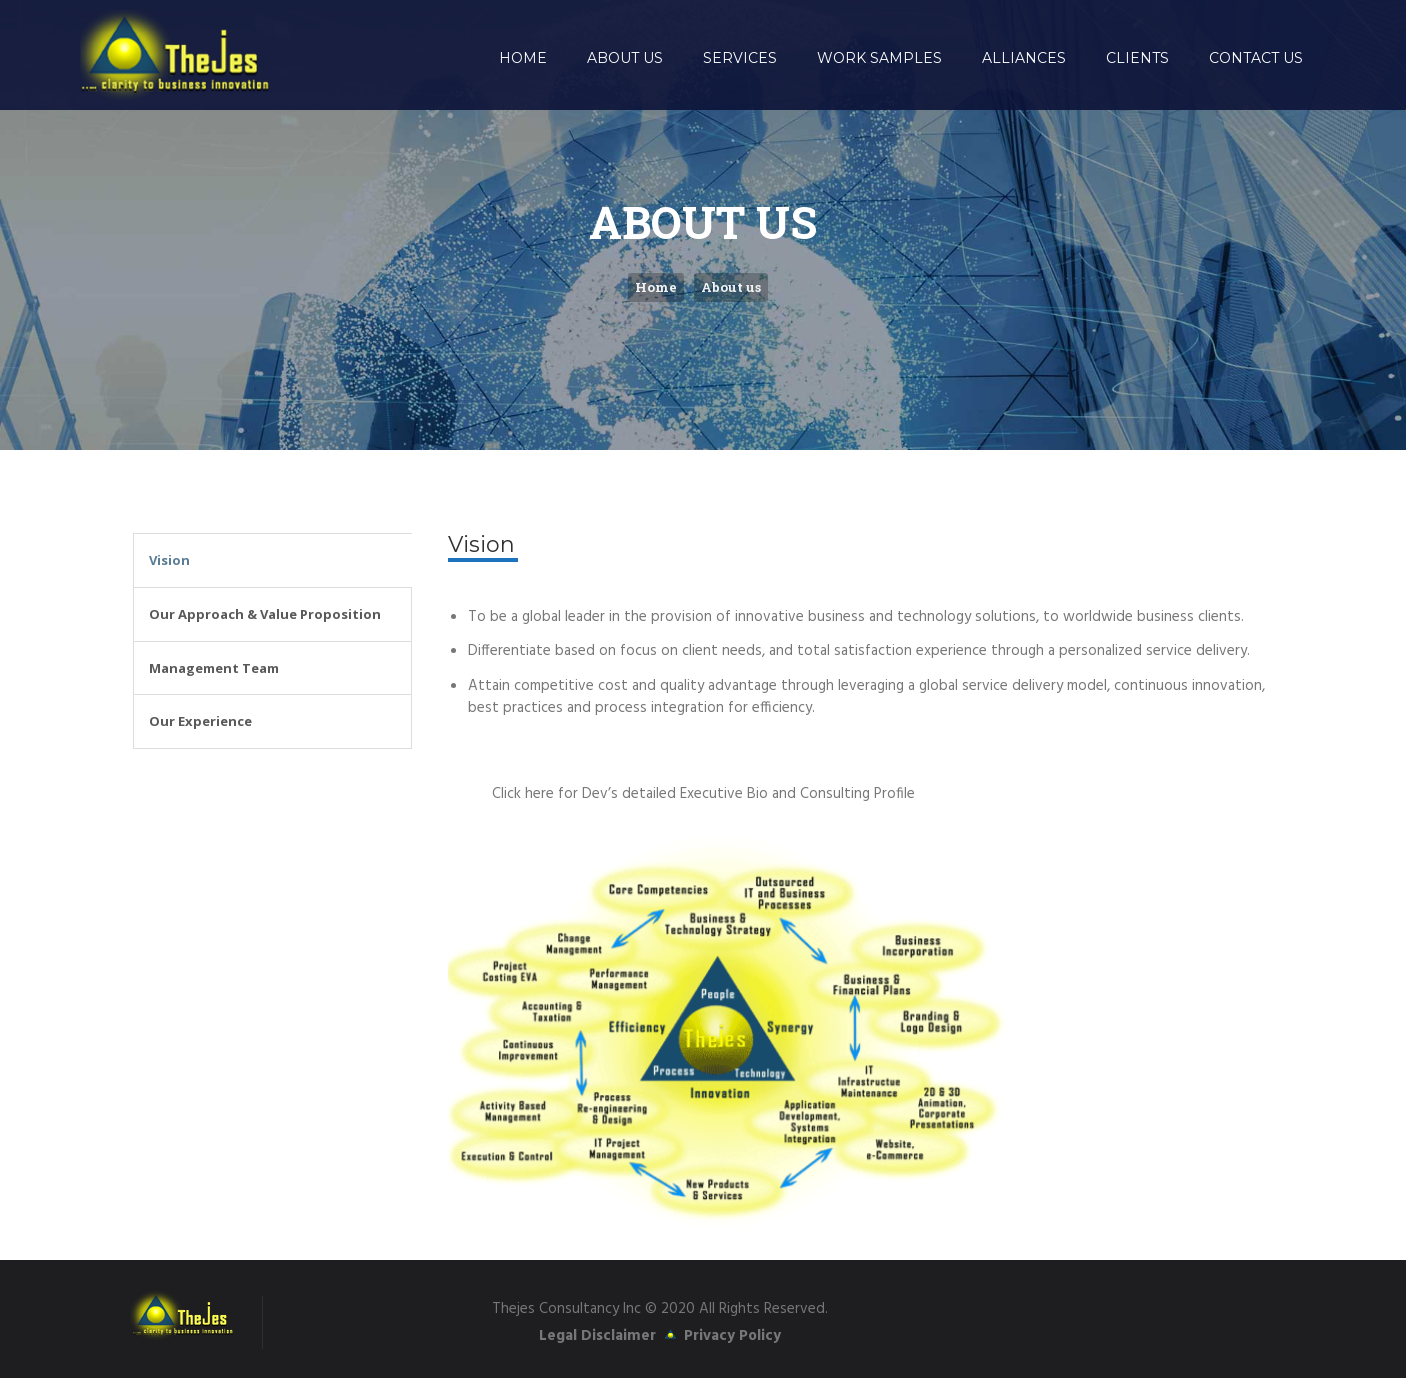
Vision (169, 560)
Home (656, 287)
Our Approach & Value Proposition (265, 614)
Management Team (214, 668)
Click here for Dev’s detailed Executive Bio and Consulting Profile (703, 794)
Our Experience (200, 721)
